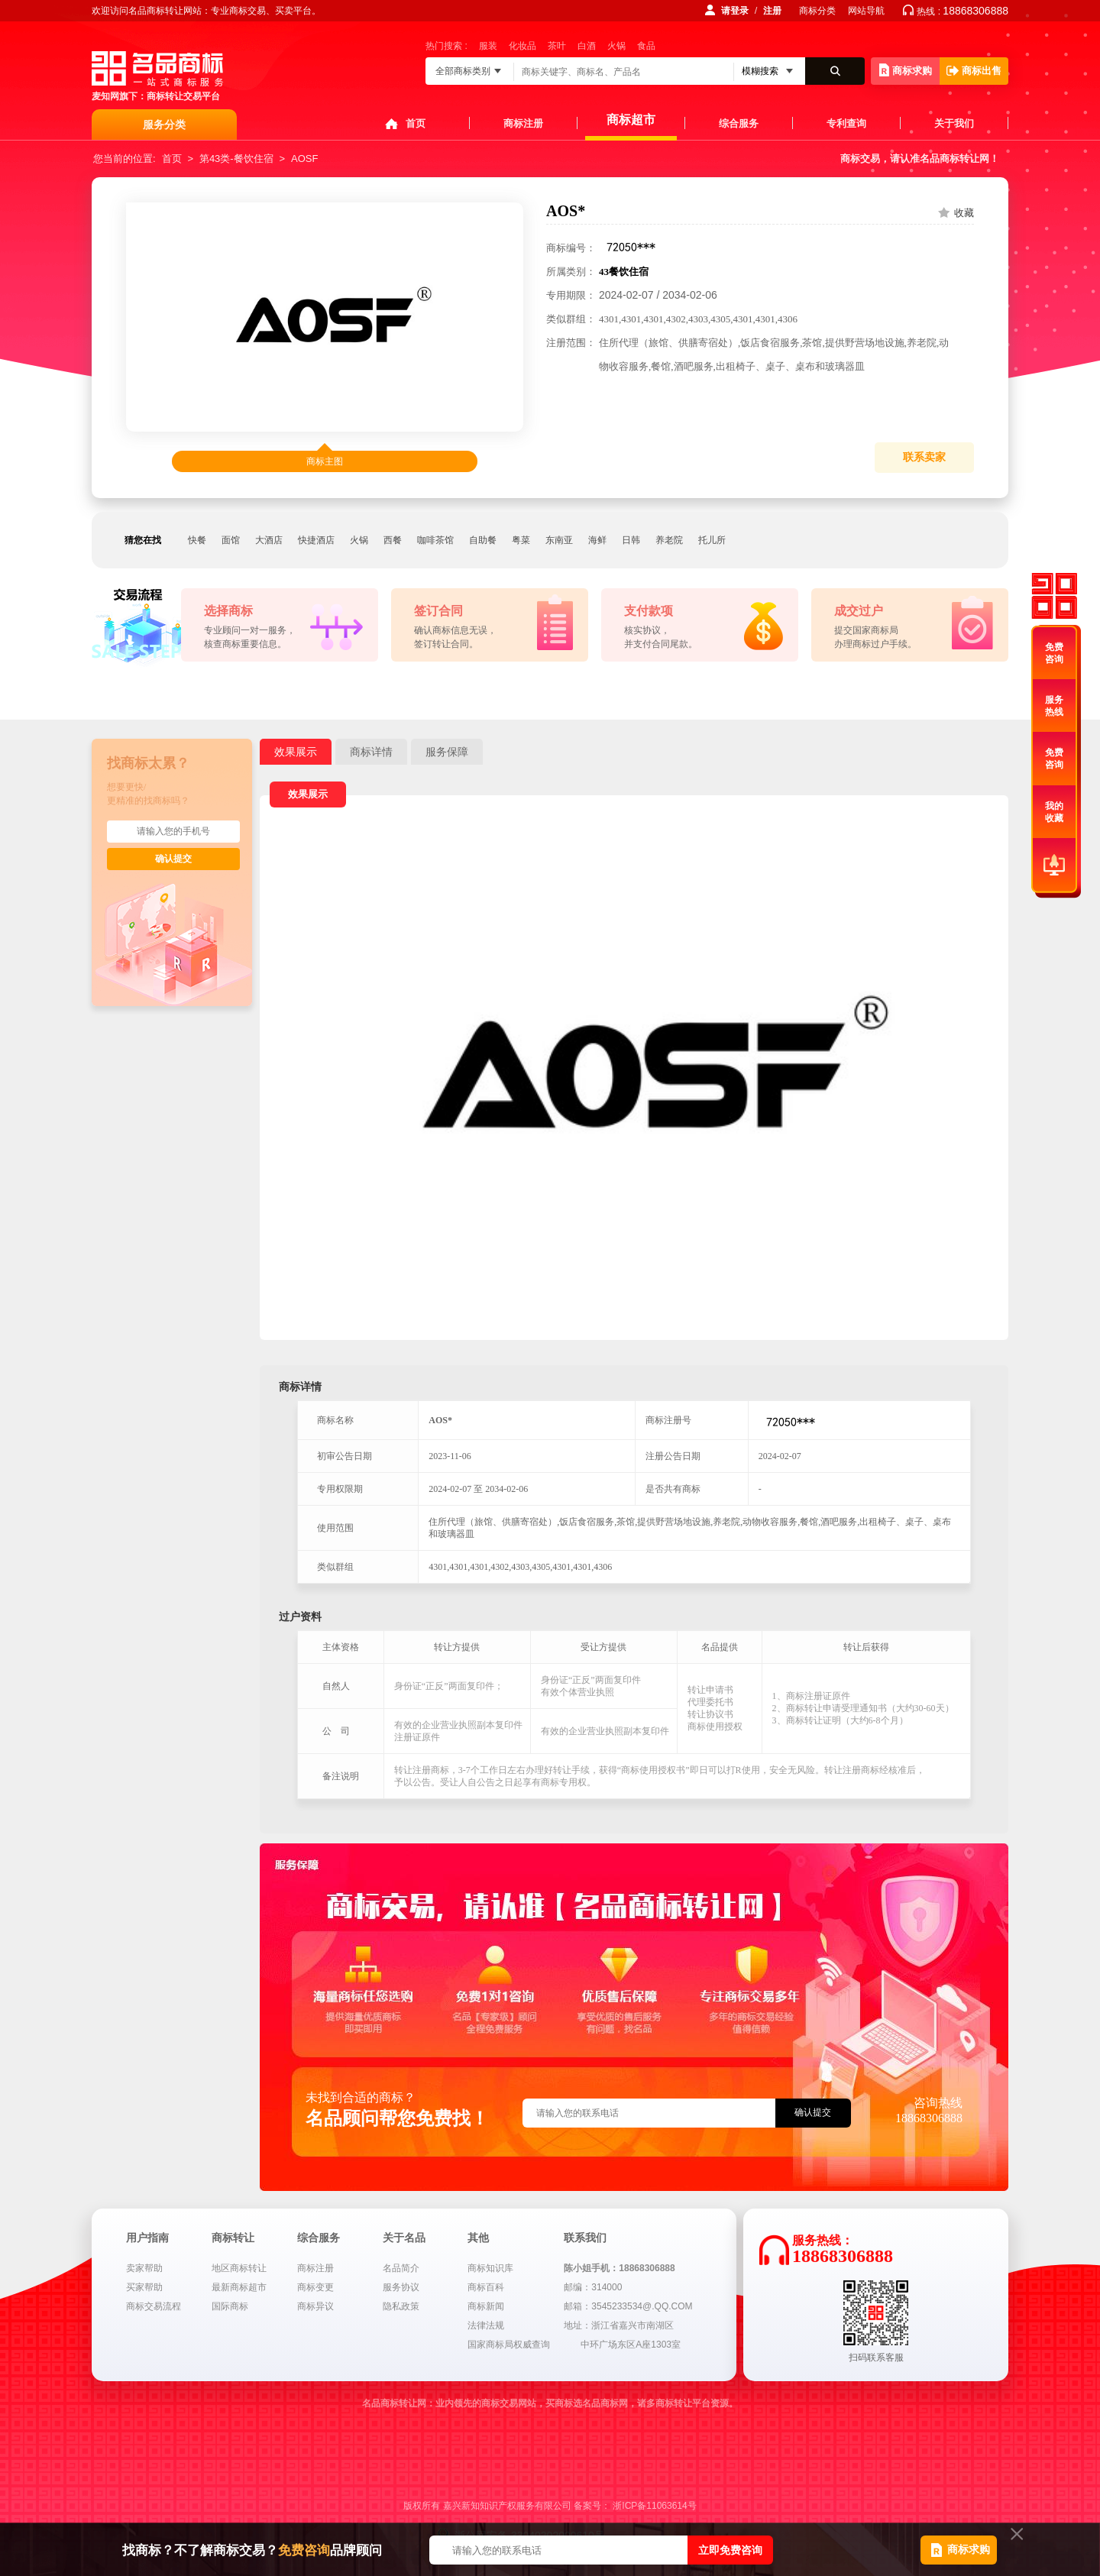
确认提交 (173, 858)
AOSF (304, 158)
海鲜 (597, 540)
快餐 (197, 540)
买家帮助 (144, 2287)
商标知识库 (490, 2268)
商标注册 (523, 123)
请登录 (735, 10)
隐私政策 (401, 2306)
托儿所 (712, 540)
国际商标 (230, 2306)
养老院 (669, 540)
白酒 (587, 45)
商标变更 (315, 2287)
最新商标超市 (239, 2287)
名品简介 (401, 2268)
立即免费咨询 (730, 2550)
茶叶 (557, 45)
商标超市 (631, 119)
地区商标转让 (239, 2268)
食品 (646, 45)
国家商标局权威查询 (508, 2344)
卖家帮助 (144, 2268)
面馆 (231, 540)
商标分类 (817, 10)
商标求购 (905, 69)
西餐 (392, 540)
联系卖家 (924, 457)
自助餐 (483, 540)
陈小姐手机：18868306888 (619, 2268)
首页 (415, 123)
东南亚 (559, 540)
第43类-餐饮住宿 (236, 158)
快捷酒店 (316, 540)
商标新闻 (485, 2306)
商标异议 (315, 2306)
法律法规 (485, 2325)
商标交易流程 (153, 2306)
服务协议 (401, 2287)
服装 (488, 45)
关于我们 (954, 123)
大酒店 (269, 540)
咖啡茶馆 (435, 540)
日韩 (631, 540)
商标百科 (485, 2287)
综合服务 (739, 123)
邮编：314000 (593, 2287)
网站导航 (866, 10)
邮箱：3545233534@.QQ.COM (628, 2306)
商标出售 (973, 70)
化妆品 (522, 45)
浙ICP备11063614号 (654, 2505)
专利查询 (846, 123)
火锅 (616, 45)
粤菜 (521, 540)
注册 (772, 10)
